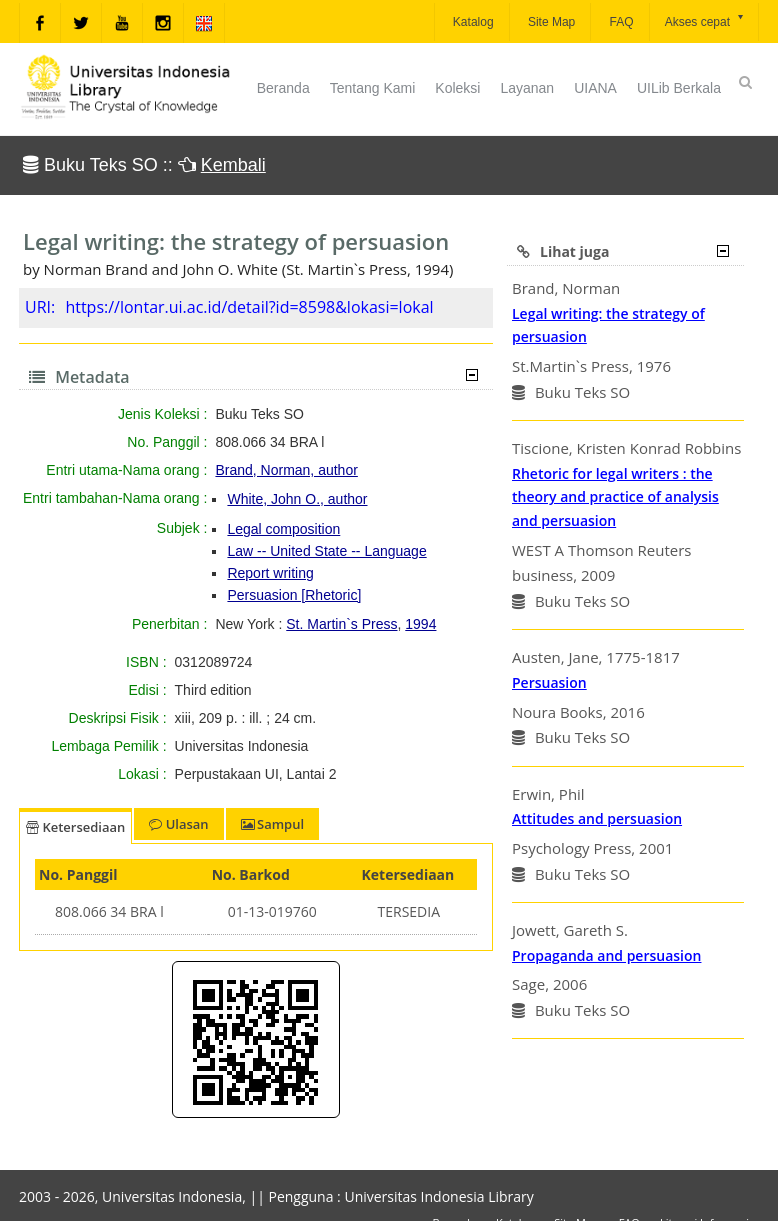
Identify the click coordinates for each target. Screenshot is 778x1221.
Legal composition (283, 529)
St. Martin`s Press (341, 624)
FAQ (619, 22)
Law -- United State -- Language (326, 551)
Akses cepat (705, 20)
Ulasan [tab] (178, 824)
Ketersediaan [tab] (75, 827)
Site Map (550, 22)
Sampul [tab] (272, 824)
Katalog (472, 22)
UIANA (595, 88)
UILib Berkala (679, 88)
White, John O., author (297, 499)
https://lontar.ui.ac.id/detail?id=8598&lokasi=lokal (249, 307)
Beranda (283, 88)
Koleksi (457, 88)
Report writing (270, 573)
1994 (420, 624)
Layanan (527, 88)
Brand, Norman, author (286, 470)
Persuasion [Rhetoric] (294, 595)
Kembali (233, 165)
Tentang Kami (373, 88)
